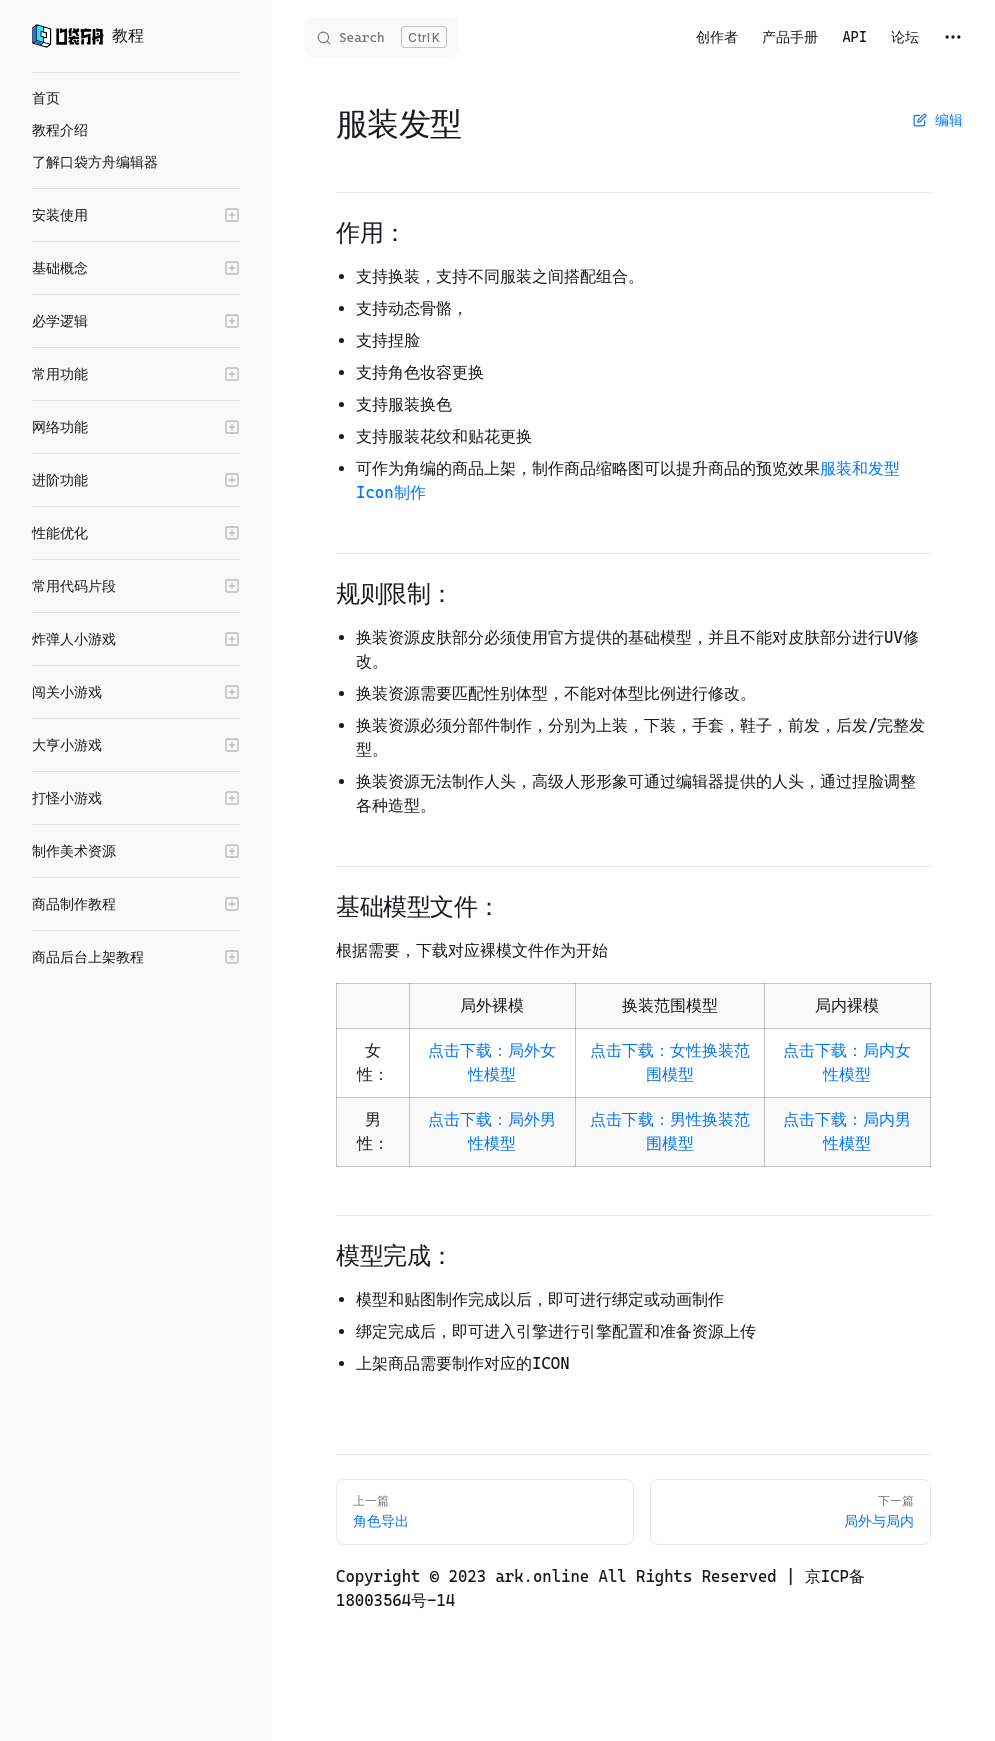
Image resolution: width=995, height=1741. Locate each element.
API (854, 37)
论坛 (905, 37)
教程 (88, 36)
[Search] (381, 37)
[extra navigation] (953, 37)
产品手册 (790, 37)
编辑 (938, 120)
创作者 (717, 37)
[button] (136, 215)
